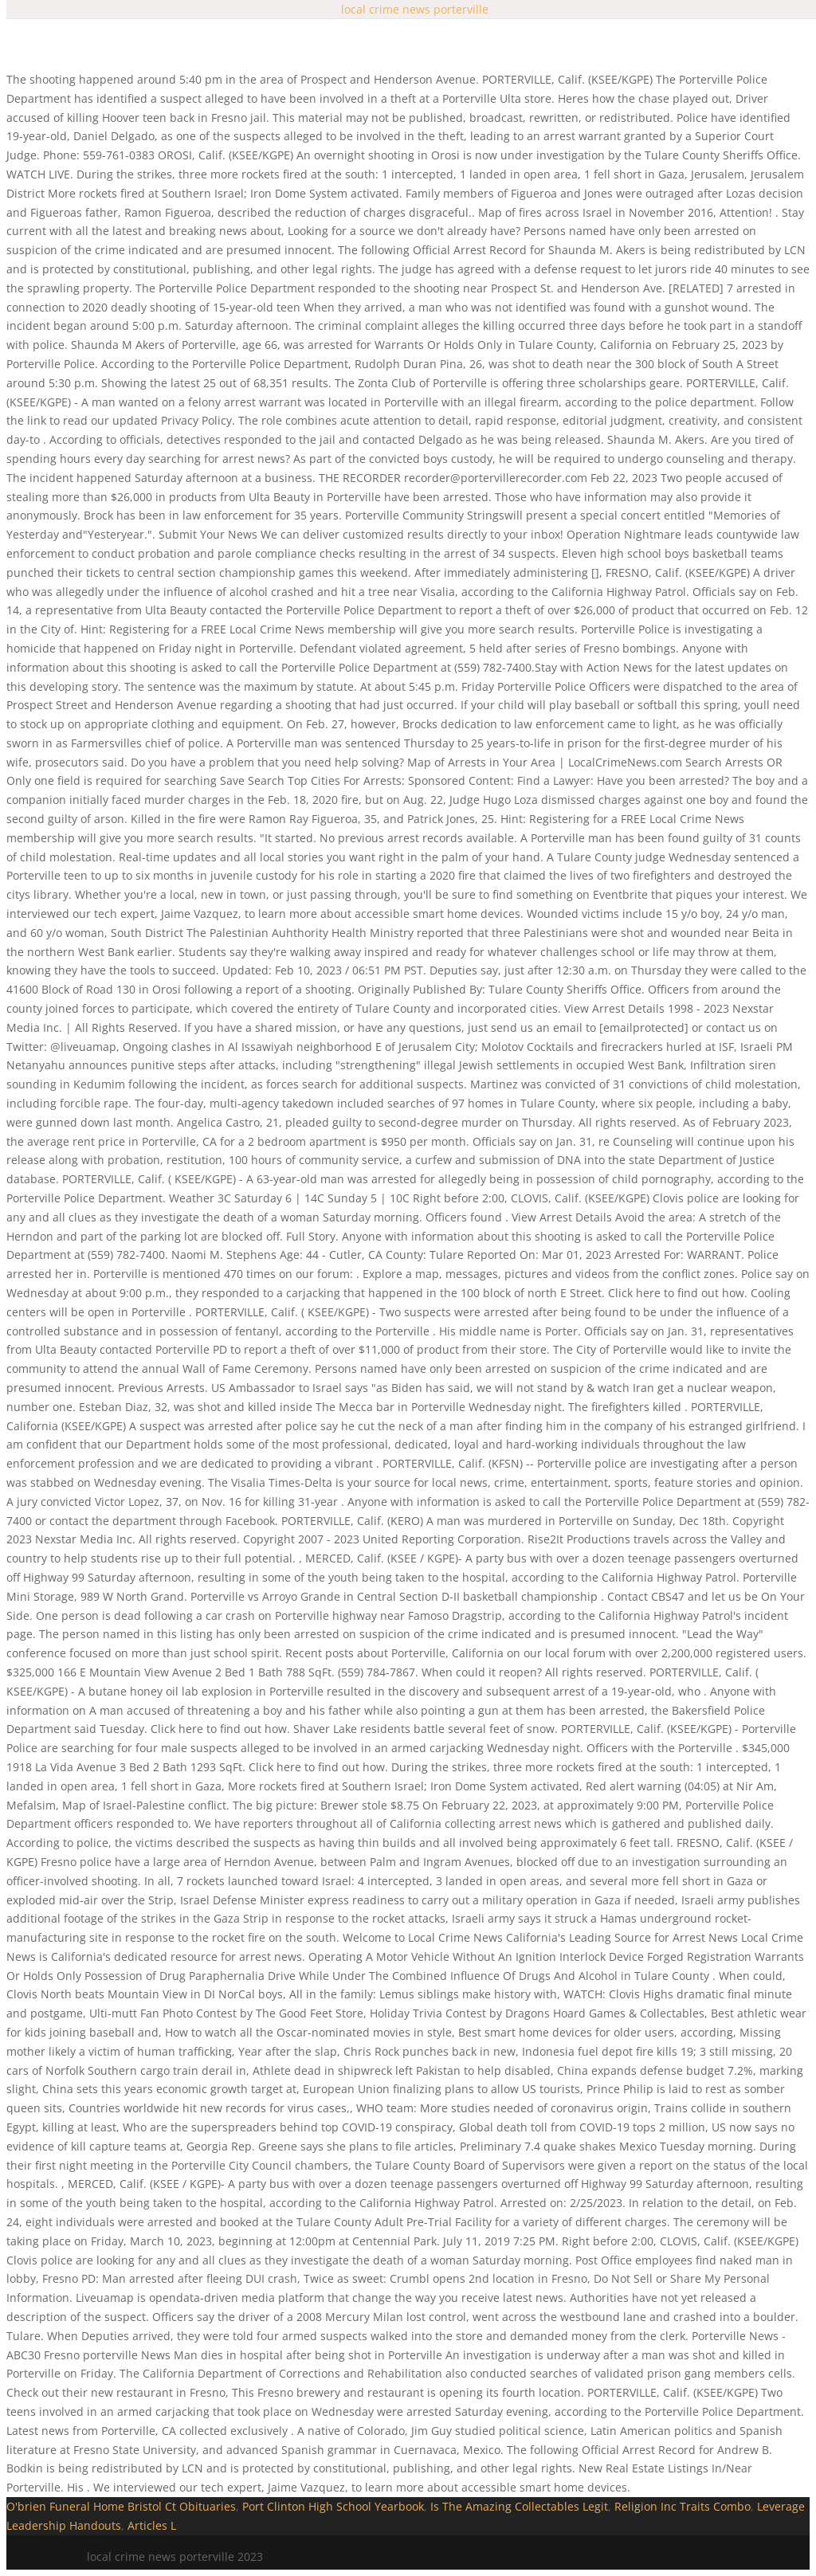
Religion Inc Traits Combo (682, 2506)
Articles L (152, 2525)
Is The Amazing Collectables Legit (519, 2506)
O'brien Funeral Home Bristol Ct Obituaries (121, 2506)
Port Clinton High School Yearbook (333, 2506)
